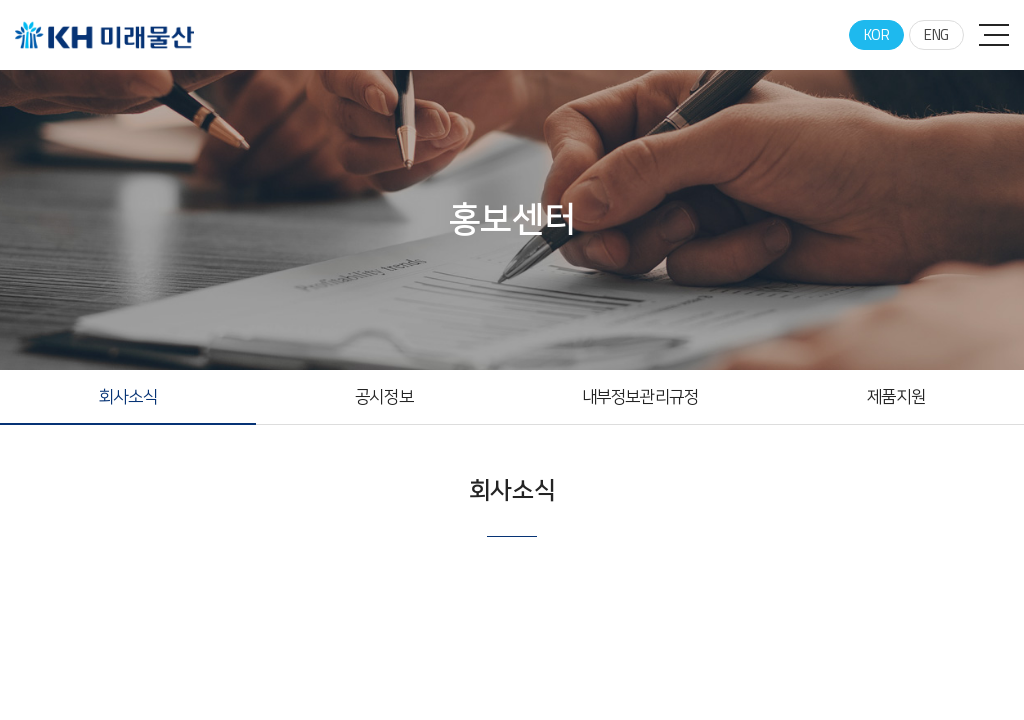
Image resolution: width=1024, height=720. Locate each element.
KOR (877, 34)
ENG (936, 34)
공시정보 (384, 397)
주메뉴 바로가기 (0, 0)
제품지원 (896, 397)
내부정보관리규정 (640, 397)
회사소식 (128, 397)
